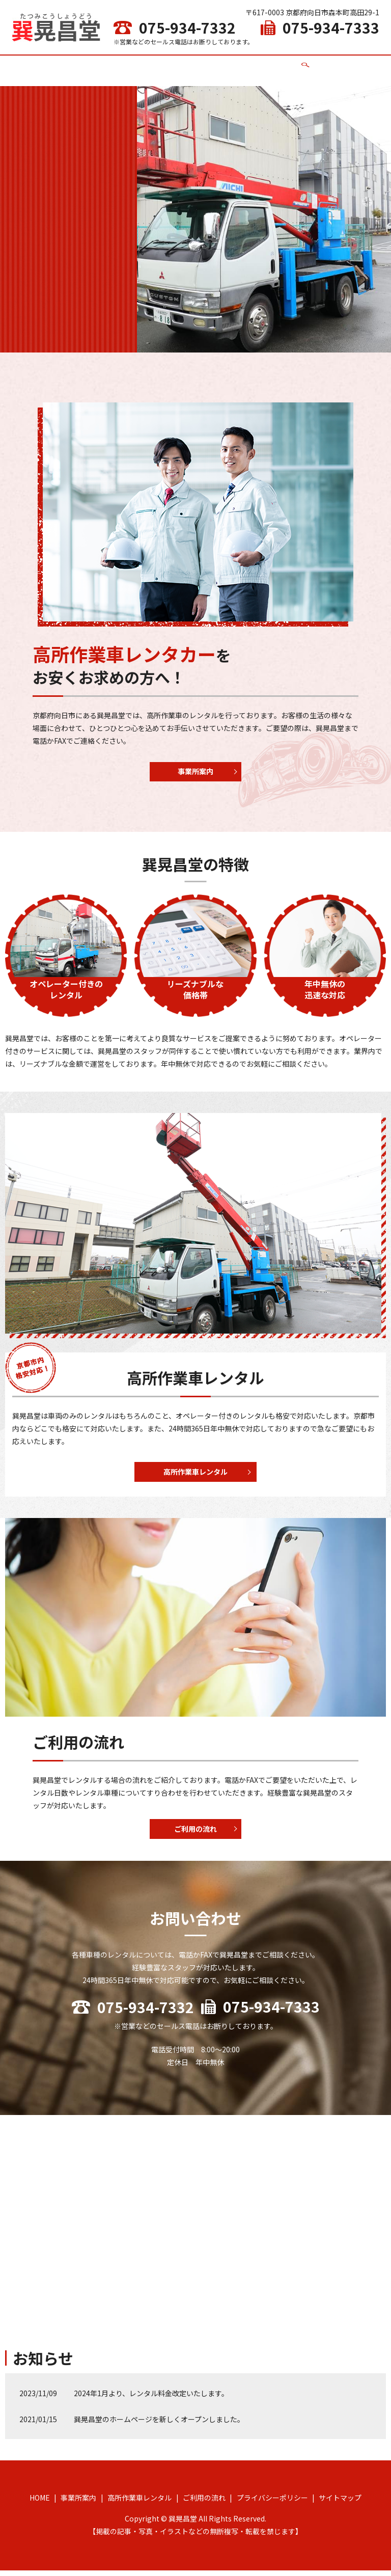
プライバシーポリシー (272, 2503)
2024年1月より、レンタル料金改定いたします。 (151, 2399)
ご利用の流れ (258, 65)
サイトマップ (340, 2503)
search (291, 66)
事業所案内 (141, 65)
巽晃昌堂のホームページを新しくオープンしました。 (159, 2425)
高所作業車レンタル (198, 65)
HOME (106, 65)
